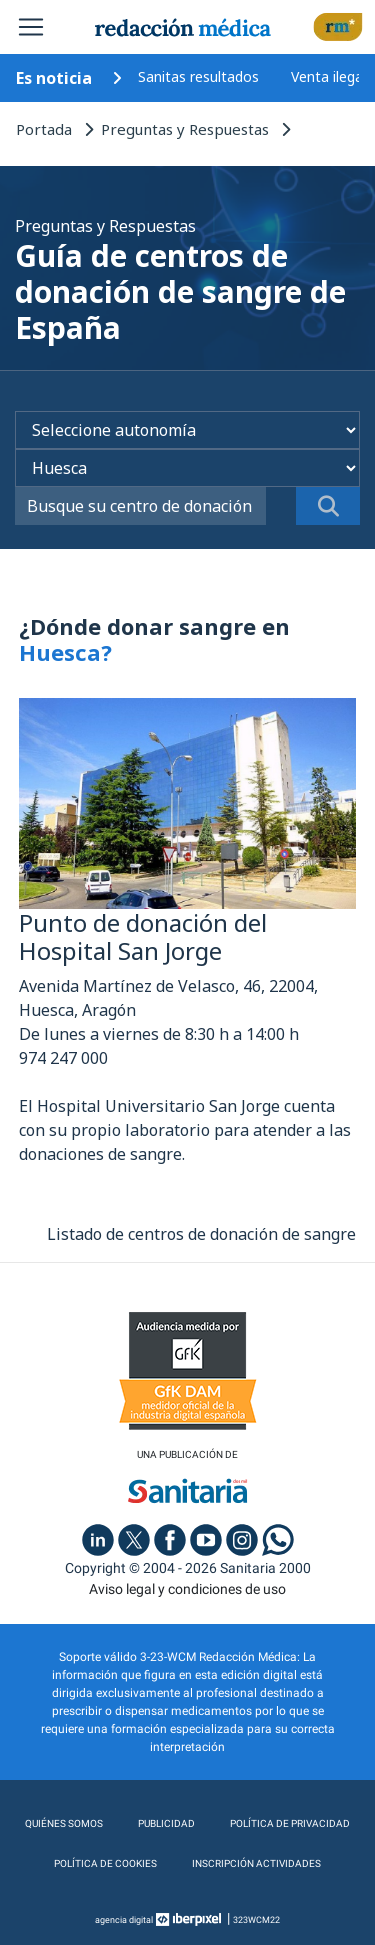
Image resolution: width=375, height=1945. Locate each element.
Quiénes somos (64, 1823)
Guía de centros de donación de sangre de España (180, 291)
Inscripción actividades (256, 1863)
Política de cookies (105, 1863)
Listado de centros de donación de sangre (201, 1234)
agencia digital (124, 1920)
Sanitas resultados (198, 76)
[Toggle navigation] (31, 27)
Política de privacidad (290, 1823)
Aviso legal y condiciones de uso (187, 1589)
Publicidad (166, 1823)
